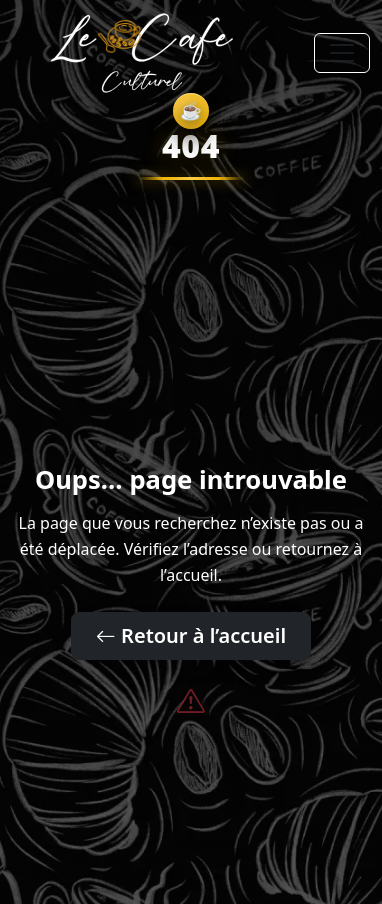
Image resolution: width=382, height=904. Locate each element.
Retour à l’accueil (191, 635)
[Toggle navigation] (342, 53)
